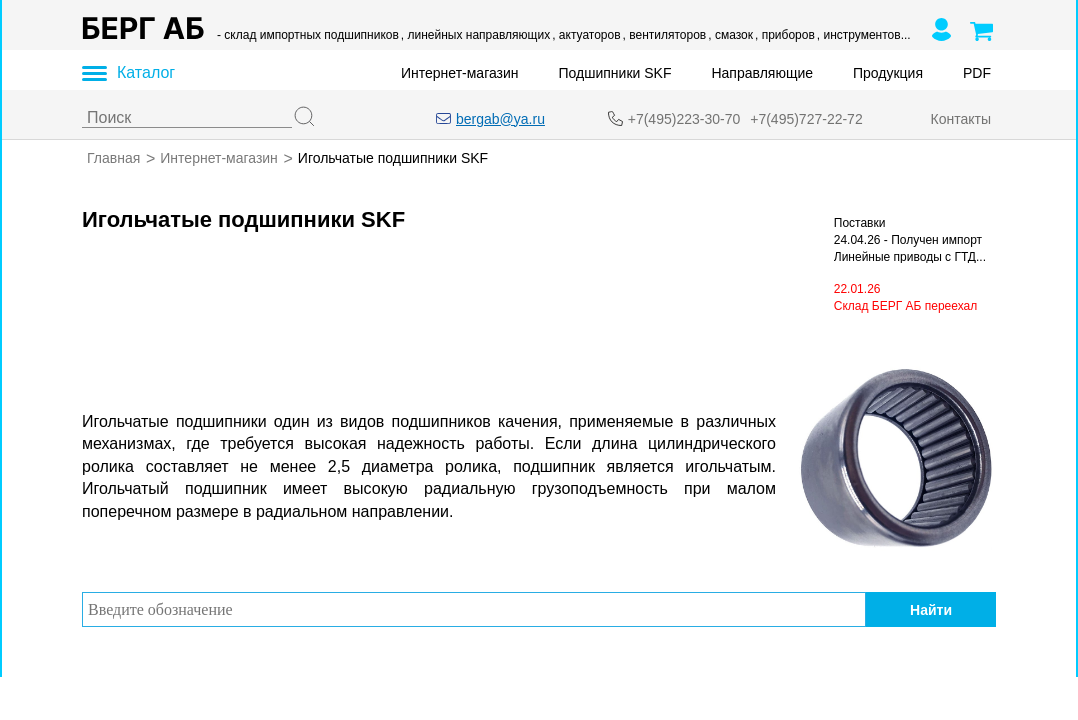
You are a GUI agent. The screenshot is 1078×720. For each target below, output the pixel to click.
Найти (931, 609)
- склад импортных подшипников (308, 35)
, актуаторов (586, 35)
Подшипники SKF (615, 73)
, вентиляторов (665, 35)
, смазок (730, 35)
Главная (113, 158)
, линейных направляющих (475, 35)
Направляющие (762, 73)
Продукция (888, 73)
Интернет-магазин (460, 73)
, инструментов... (864, 35)
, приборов (785, 35)
